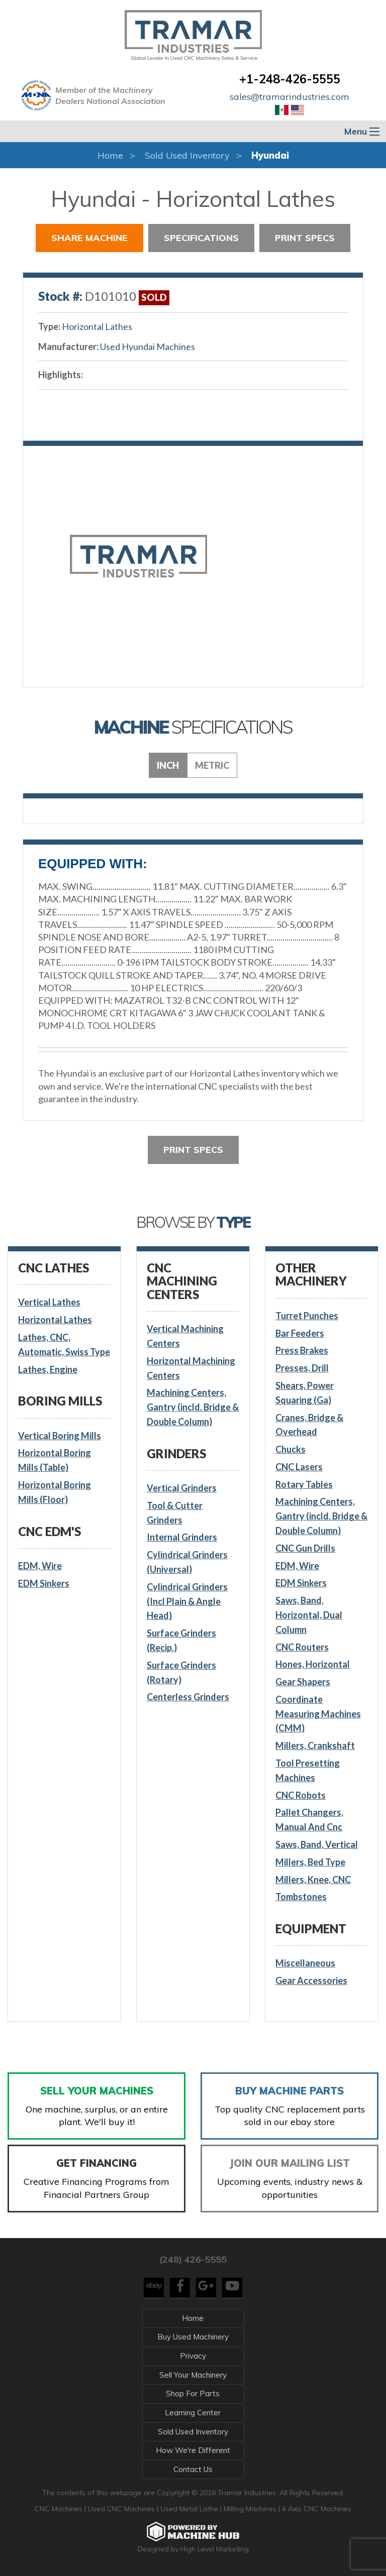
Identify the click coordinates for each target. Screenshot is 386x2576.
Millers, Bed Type (310, 1861)
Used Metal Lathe (190, 2508)
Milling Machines (250, 2508)
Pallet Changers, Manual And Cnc (309, 1819)
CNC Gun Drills (305, 1548)
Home (110, 155)
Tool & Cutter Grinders (175, 1513)
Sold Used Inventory (187, 155)
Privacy (193, 2356)
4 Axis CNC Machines (316, 2508)
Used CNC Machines (122, 2508)
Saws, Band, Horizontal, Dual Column (308, 1615)
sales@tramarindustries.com (289, 96)
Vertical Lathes (49, 1302)
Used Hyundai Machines (147, 346)
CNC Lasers (299, 1466)
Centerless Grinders (188, 1696)
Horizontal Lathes (97, 326)
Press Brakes (301, 1350)
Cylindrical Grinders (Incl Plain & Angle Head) (187, 1601)
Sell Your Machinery (193, 2375)
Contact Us (193, 2469)
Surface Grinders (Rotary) (181, 1672)
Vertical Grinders (182, 1487)
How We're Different (193, 2450)
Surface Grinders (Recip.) (181, 1640)
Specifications (201, 238)
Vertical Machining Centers (185, 1336)
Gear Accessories (311, 1980)
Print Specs (305, 238)
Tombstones (301, 1896)
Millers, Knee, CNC (313, 1879)
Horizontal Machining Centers (191, 1368)
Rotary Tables (304, 1484)
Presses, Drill (302, 1367)
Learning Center (193, 2412)
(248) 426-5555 (193, 2259)
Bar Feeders (299, 1333)
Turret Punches (306, 1315)
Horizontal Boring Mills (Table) (54, 1460)
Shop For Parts (193, 2393)
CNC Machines (59, 2508)
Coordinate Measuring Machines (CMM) (318, 1714)
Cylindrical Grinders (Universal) (187, 1562)
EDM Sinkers (43, 1583)
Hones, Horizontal (312, 1664)
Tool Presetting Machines (307, 1770)
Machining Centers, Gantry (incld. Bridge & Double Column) (193, 1407)
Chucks (290, 1449)
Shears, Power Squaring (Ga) (304, 1393)
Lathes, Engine (47, 1369)
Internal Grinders (182, 1537)
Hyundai (270, 155)
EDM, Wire (40, 1565)
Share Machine (89, 238)
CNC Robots (300, 1795)
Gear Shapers (302, 1681)
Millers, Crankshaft (315, 1745)
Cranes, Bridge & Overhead (309, 1425)
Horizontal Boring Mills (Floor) (54, 1492)
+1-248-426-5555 (289, 78)
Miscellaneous (305, 1962)
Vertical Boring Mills (59, 1435)
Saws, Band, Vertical (316, 1844)
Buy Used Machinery (193, 2336)
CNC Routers (302, 1647)
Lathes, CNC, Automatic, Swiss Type (64, 1344)
